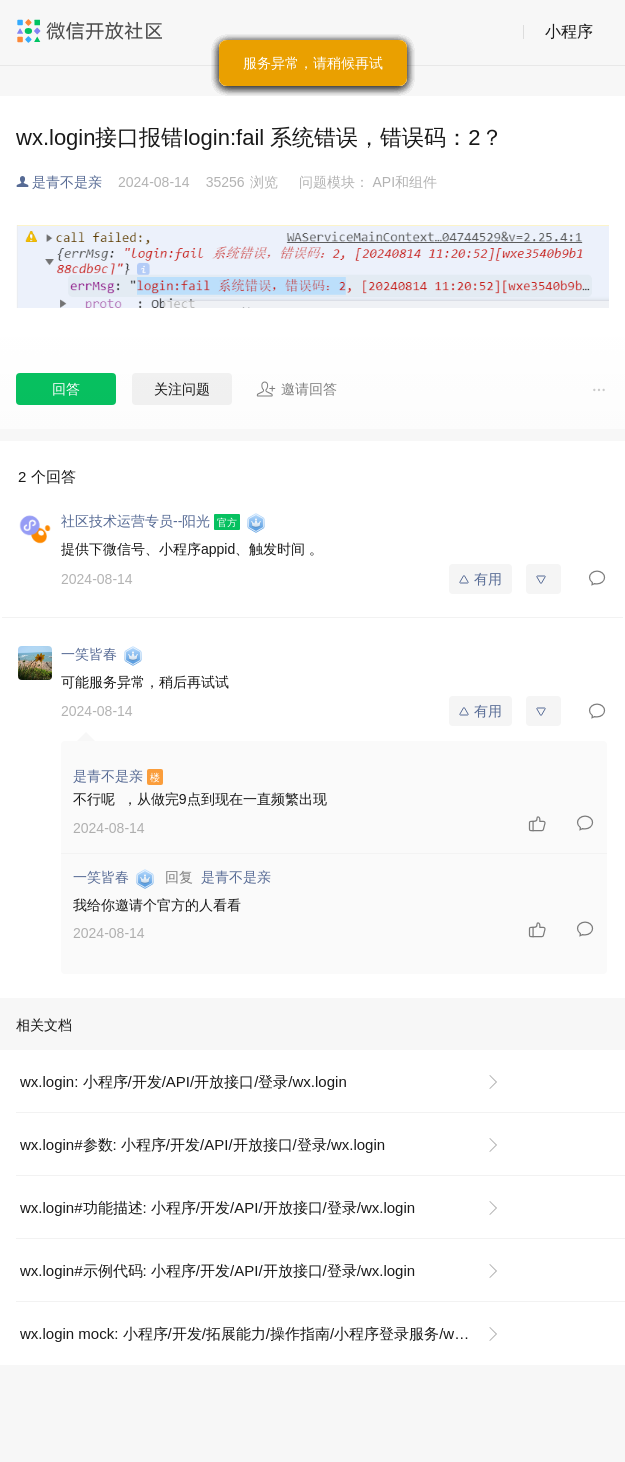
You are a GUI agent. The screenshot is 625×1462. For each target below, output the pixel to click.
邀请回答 (296, 389)
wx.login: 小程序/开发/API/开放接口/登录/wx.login (183, 1081)
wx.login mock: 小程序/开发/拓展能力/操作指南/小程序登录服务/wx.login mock (267, 1333)
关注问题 (182, 389)
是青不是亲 (67, 182)
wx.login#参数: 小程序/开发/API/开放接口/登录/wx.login (202, 1144)
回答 (66, 389)
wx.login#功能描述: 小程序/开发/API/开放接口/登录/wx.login (217, 1207)
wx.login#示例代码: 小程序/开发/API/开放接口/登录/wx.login (217, 1270)
